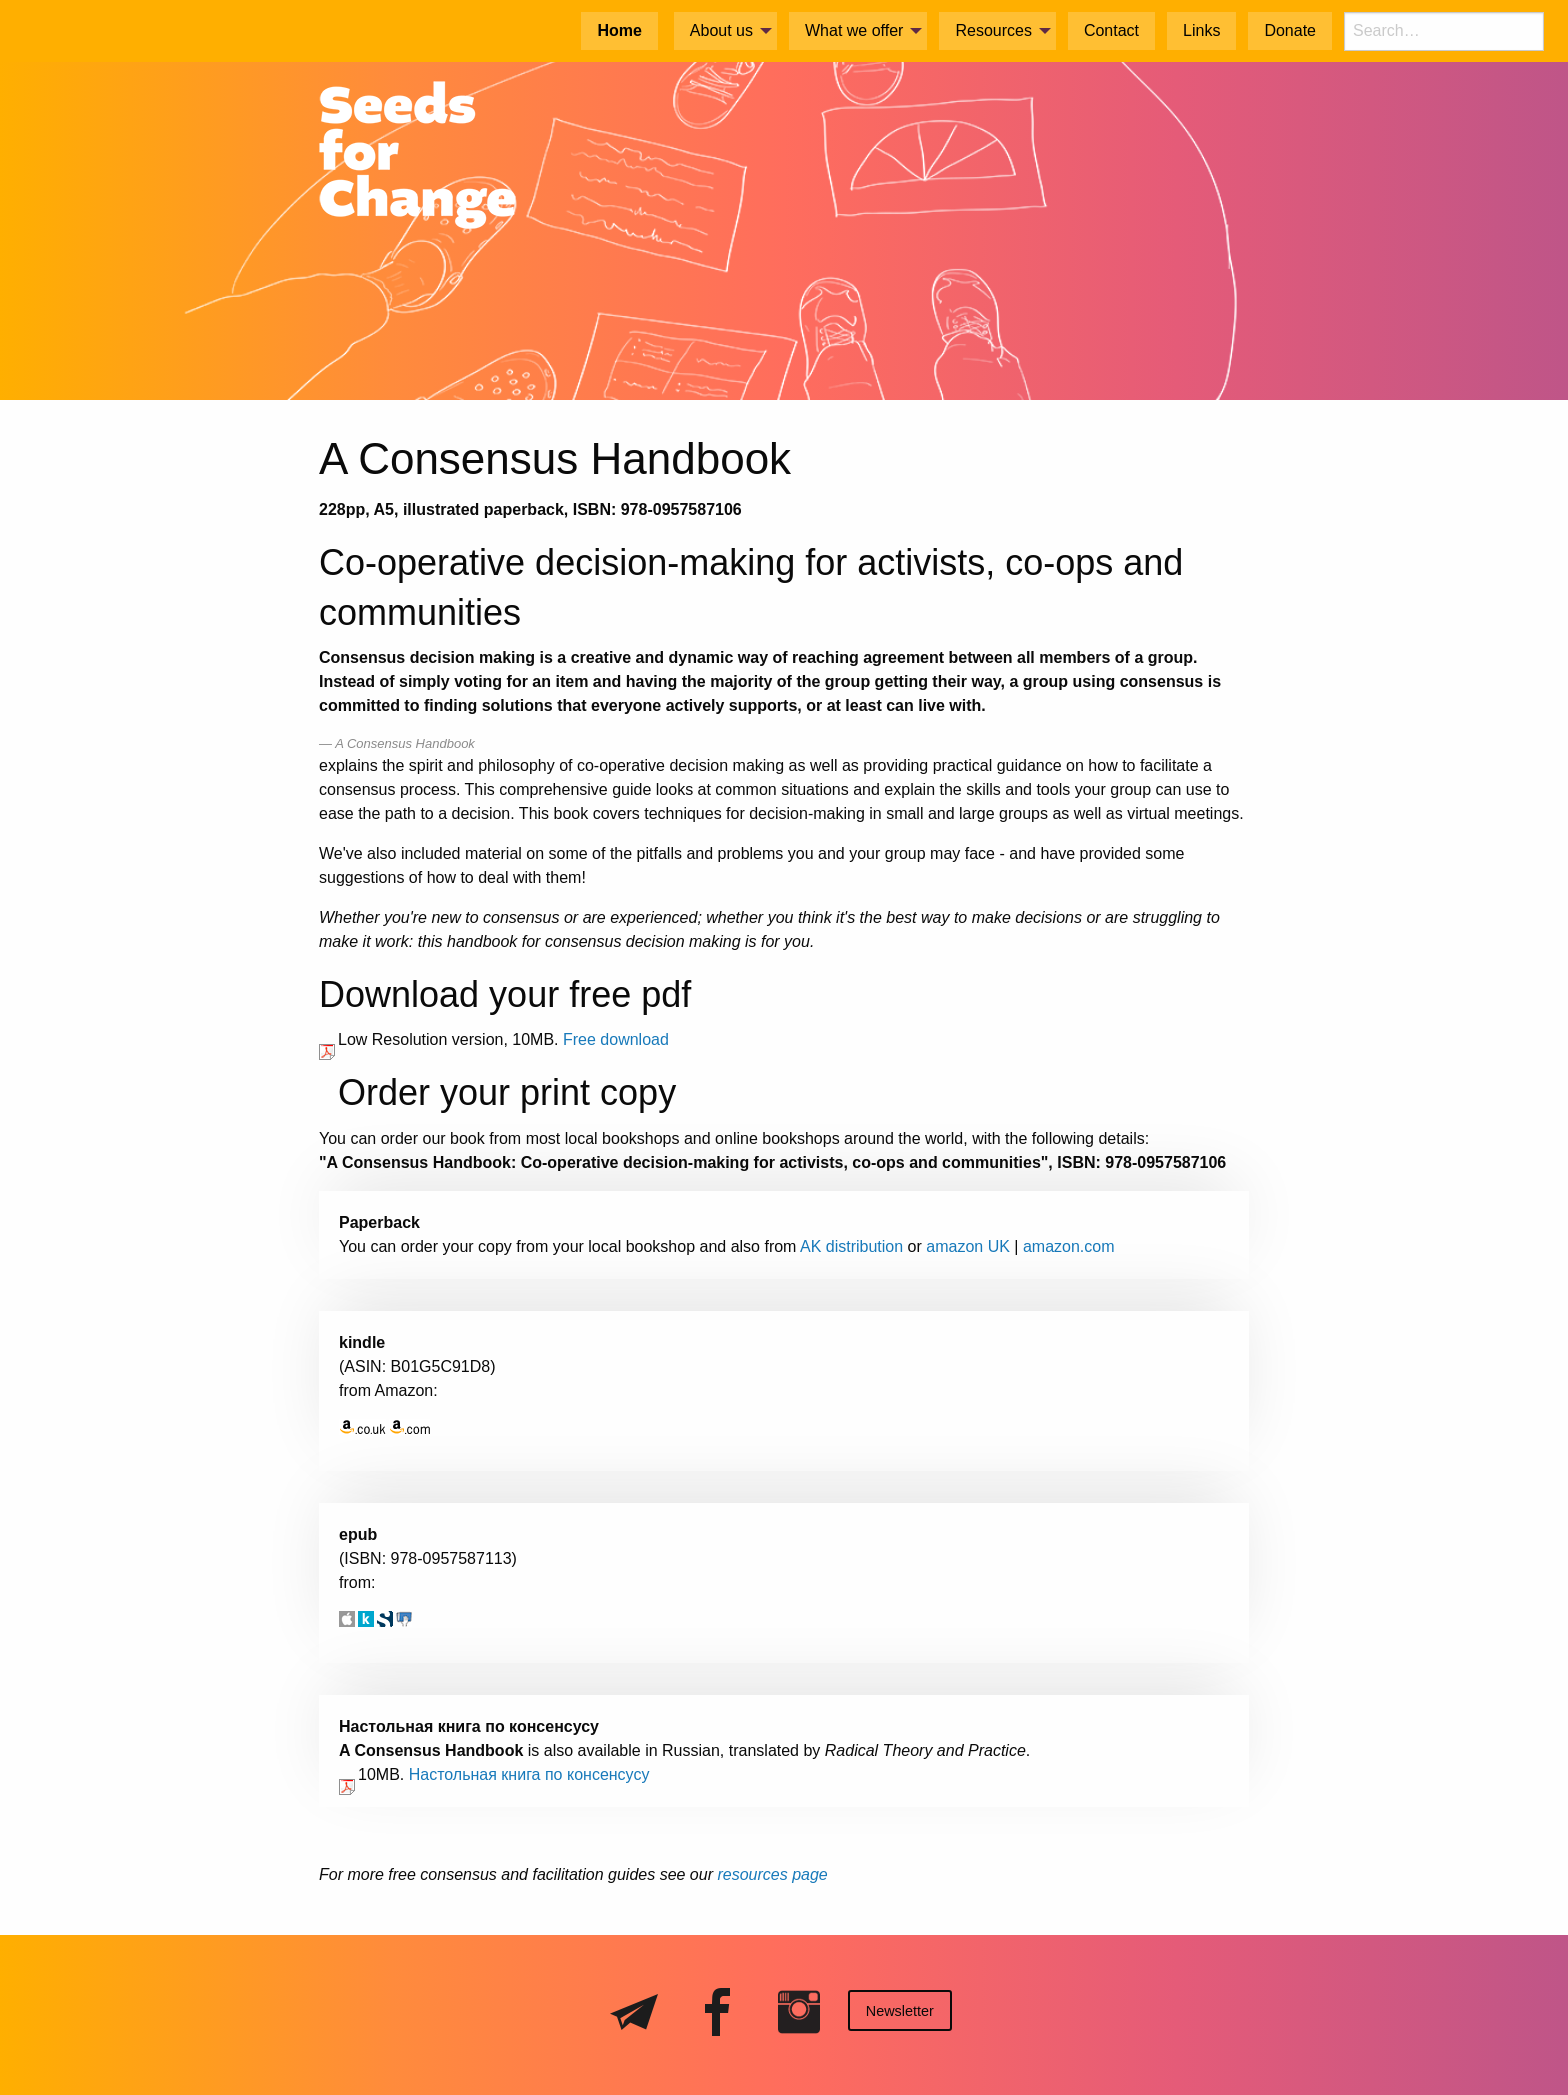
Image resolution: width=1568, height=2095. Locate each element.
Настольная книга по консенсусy (529, 1774)
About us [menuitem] (721, 30)
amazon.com (1069, 1246)
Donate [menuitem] (1290, 30)
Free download (616, 1039)
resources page (772, 1874)
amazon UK (968, 1246)
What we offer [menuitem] (854, 30)
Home (619, 30)
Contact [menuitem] (1111, 30)
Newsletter (900, 2011)
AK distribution (851, 1246)
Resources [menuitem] (993, 30)
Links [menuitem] (1201, 30)
